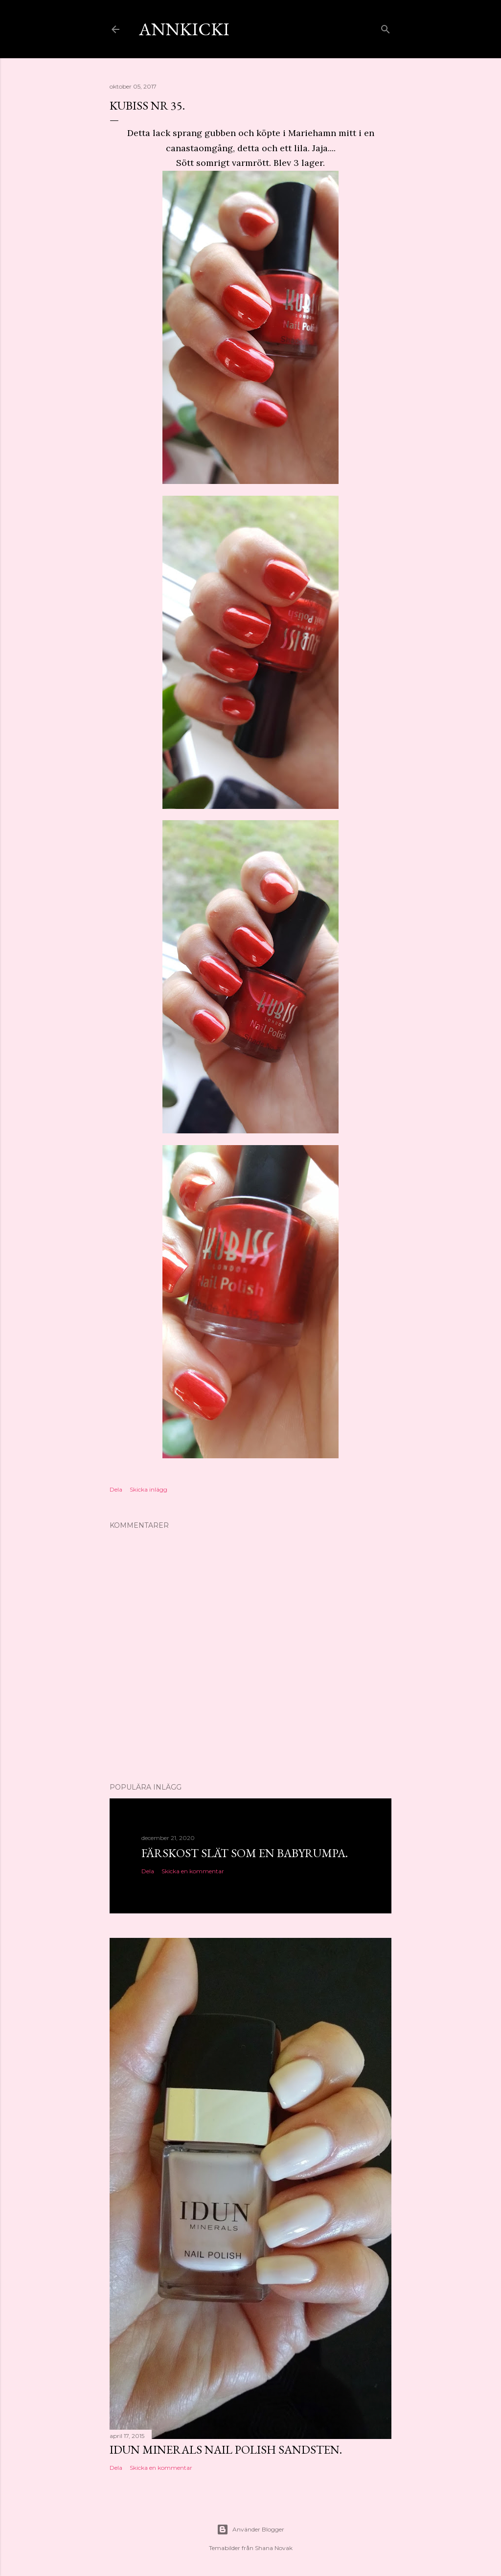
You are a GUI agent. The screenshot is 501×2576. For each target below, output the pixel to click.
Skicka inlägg (148, 1489)
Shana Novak (274, 2548)
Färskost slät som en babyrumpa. (244, 1853)
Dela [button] (116, 1489)
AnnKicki (184, 29)
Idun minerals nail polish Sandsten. (226, 2449)
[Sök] (385, 27)
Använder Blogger (250, 2529)
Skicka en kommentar (192, 1871)
